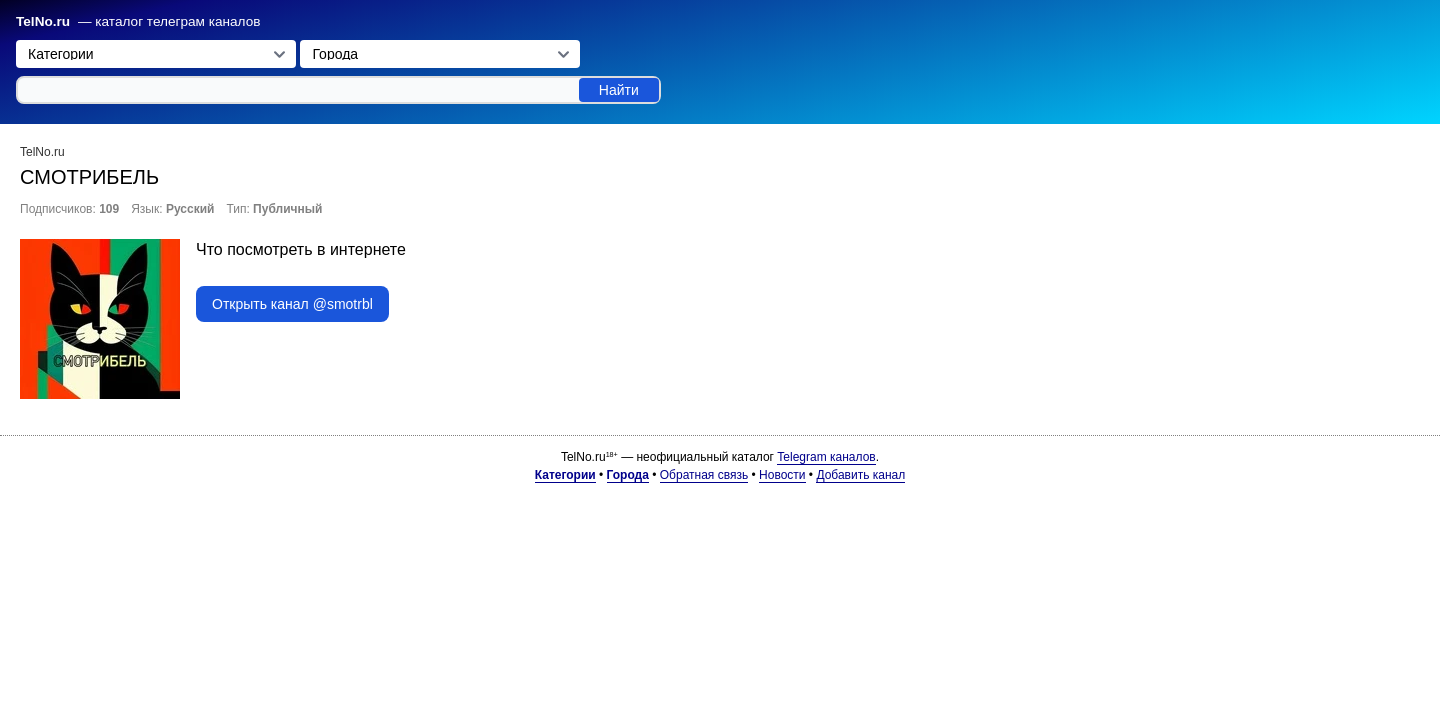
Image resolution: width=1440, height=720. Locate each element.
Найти (619, 90)
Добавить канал (860, 475)
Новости (782, 475)
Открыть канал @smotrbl (292, 304)
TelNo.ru (43, 21)
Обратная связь (704, 475)
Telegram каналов (826, 457)
